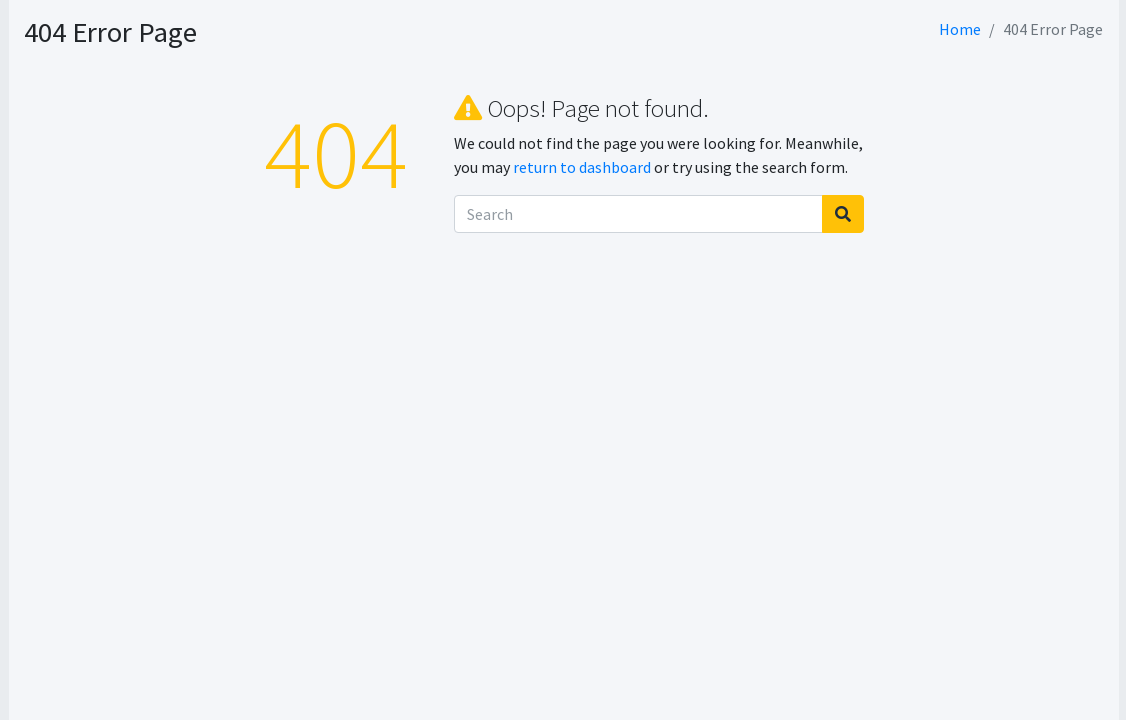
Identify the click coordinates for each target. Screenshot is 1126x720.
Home (960, 29)
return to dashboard (706, 167)
